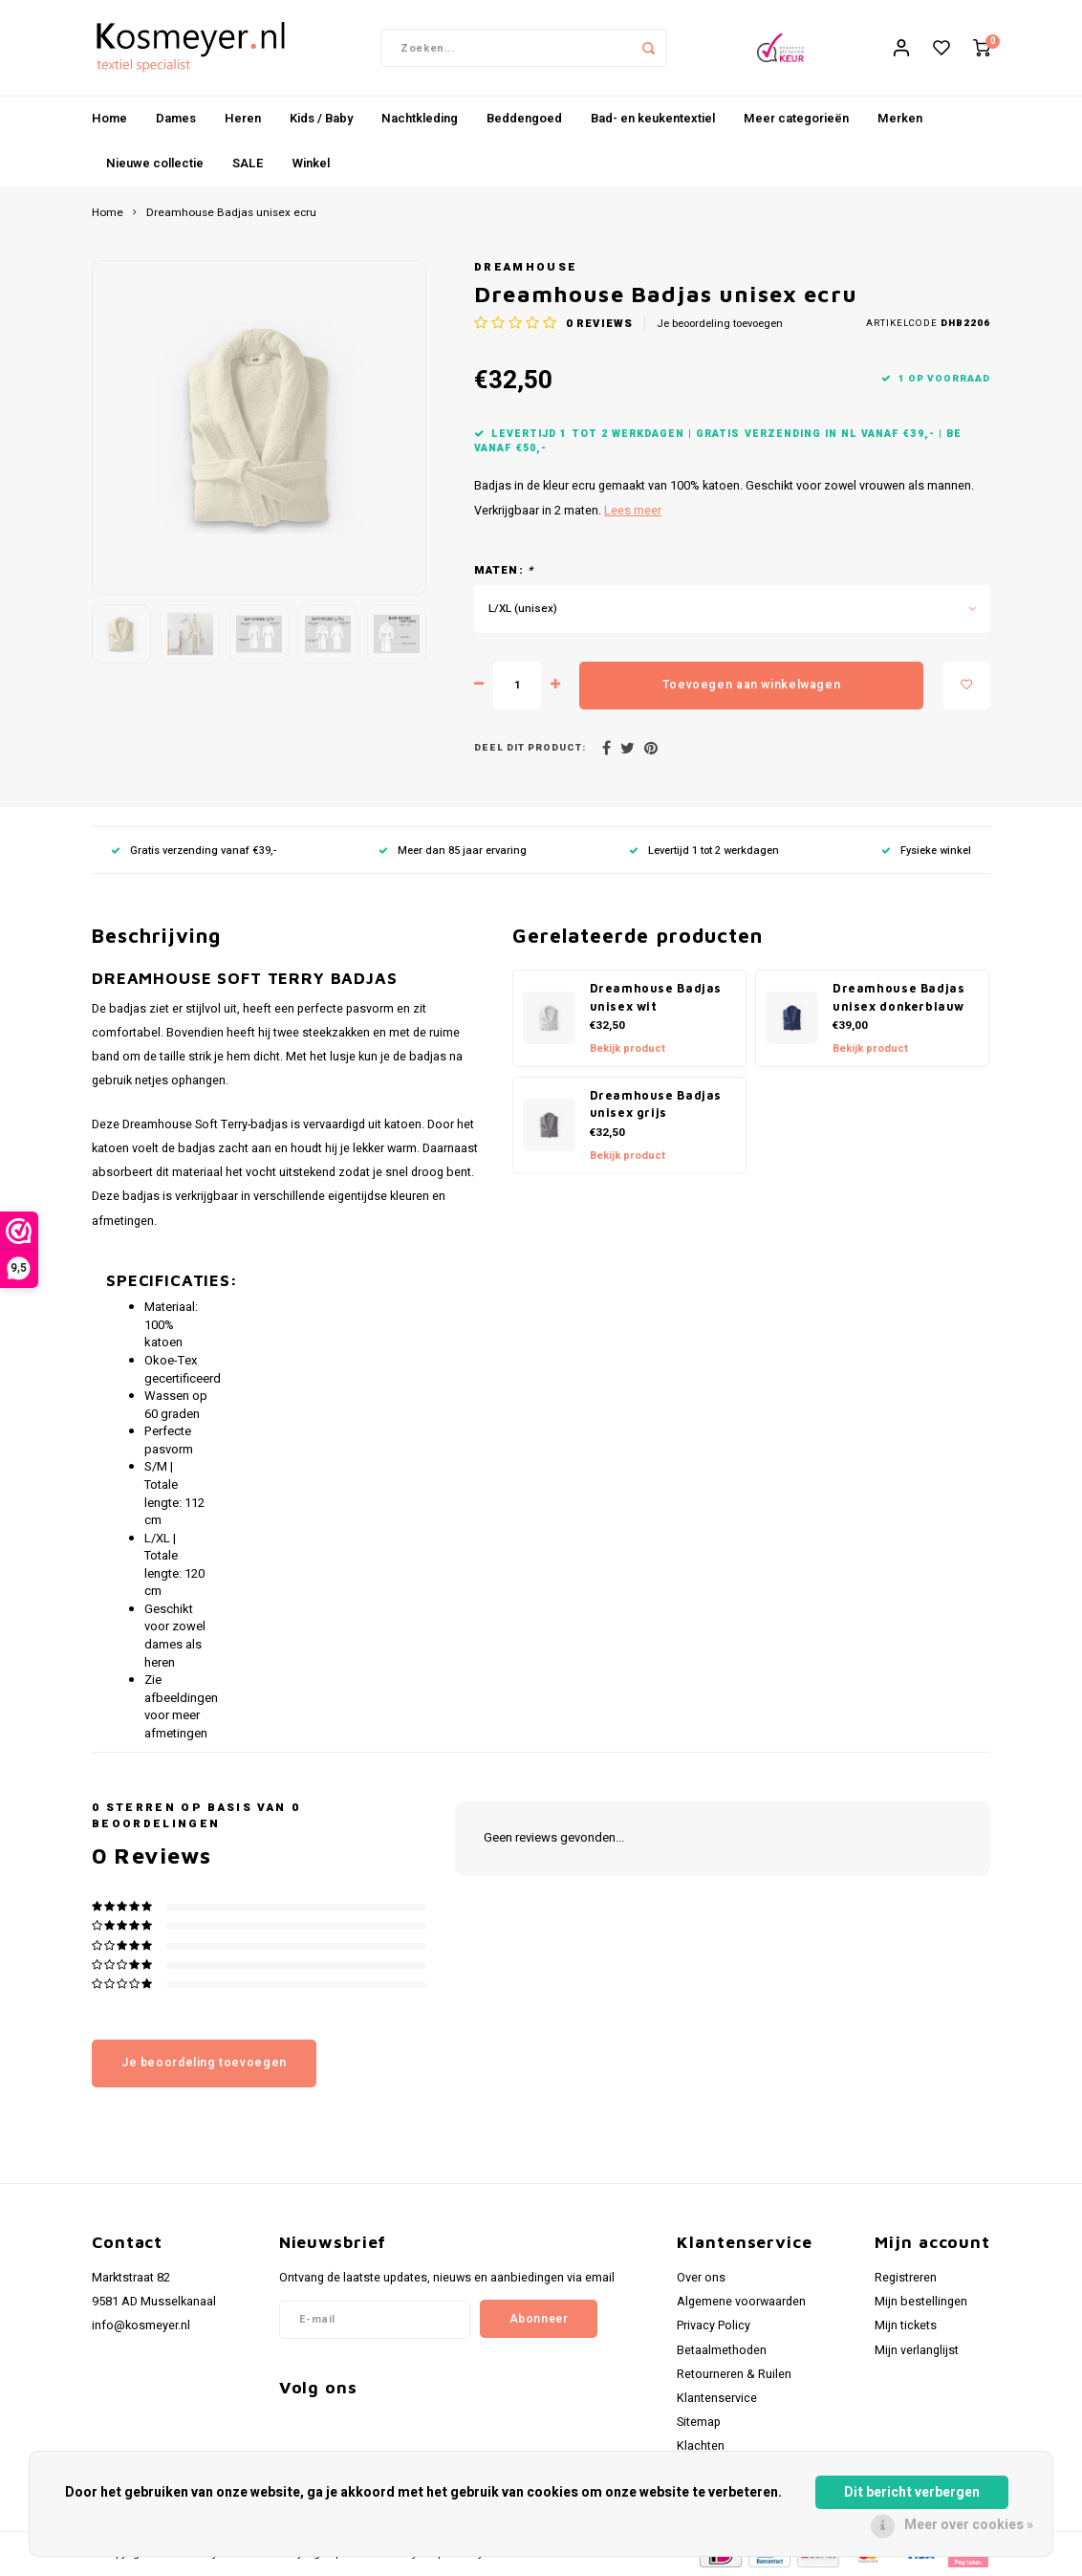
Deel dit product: (530, 748)
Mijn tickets (906, 2325)
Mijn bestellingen (921, 2301)
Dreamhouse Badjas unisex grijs (656, 1104)
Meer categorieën (796, 118)
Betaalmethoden (722, 2350)
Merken (899, 118)
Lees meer (632, 510)
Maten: (503, 571)
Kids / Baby (321, 118)
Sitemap (699, 2422)
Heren (243, 118)
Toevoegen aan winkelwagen (751, 684)
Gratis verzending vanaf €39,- (193, 850)
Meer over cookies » (968, 2525)
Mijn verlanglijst (917, 2350)
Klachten (701, 2446)
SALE (248, 163)
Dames (176, 118)
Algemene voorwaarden (741, 2301)
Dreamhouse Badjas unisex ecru (231, 213)
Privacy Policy (713, 2325)
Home (109, 118)
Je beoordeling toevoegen (720, 324)
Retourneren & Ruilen (734, 2374)
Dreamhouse (525, 267)
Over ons (701, 2277)
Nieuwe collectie (155, 163)
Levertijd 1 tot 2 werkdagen (704, 850)
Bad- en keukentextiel (653, 118)
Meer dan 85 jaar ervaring (453, 850)
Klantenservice (717, 2398)
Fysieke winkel (926, 850)
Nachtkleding (419, 118)
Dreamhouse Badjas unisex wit (656, 997)
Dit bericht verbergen (912, 2492)
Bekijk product (627, 1048)
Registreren (906, 2277)
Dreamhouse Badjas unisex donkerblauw (899, 997)
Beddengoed (524, 118)
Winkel (311, 163)
